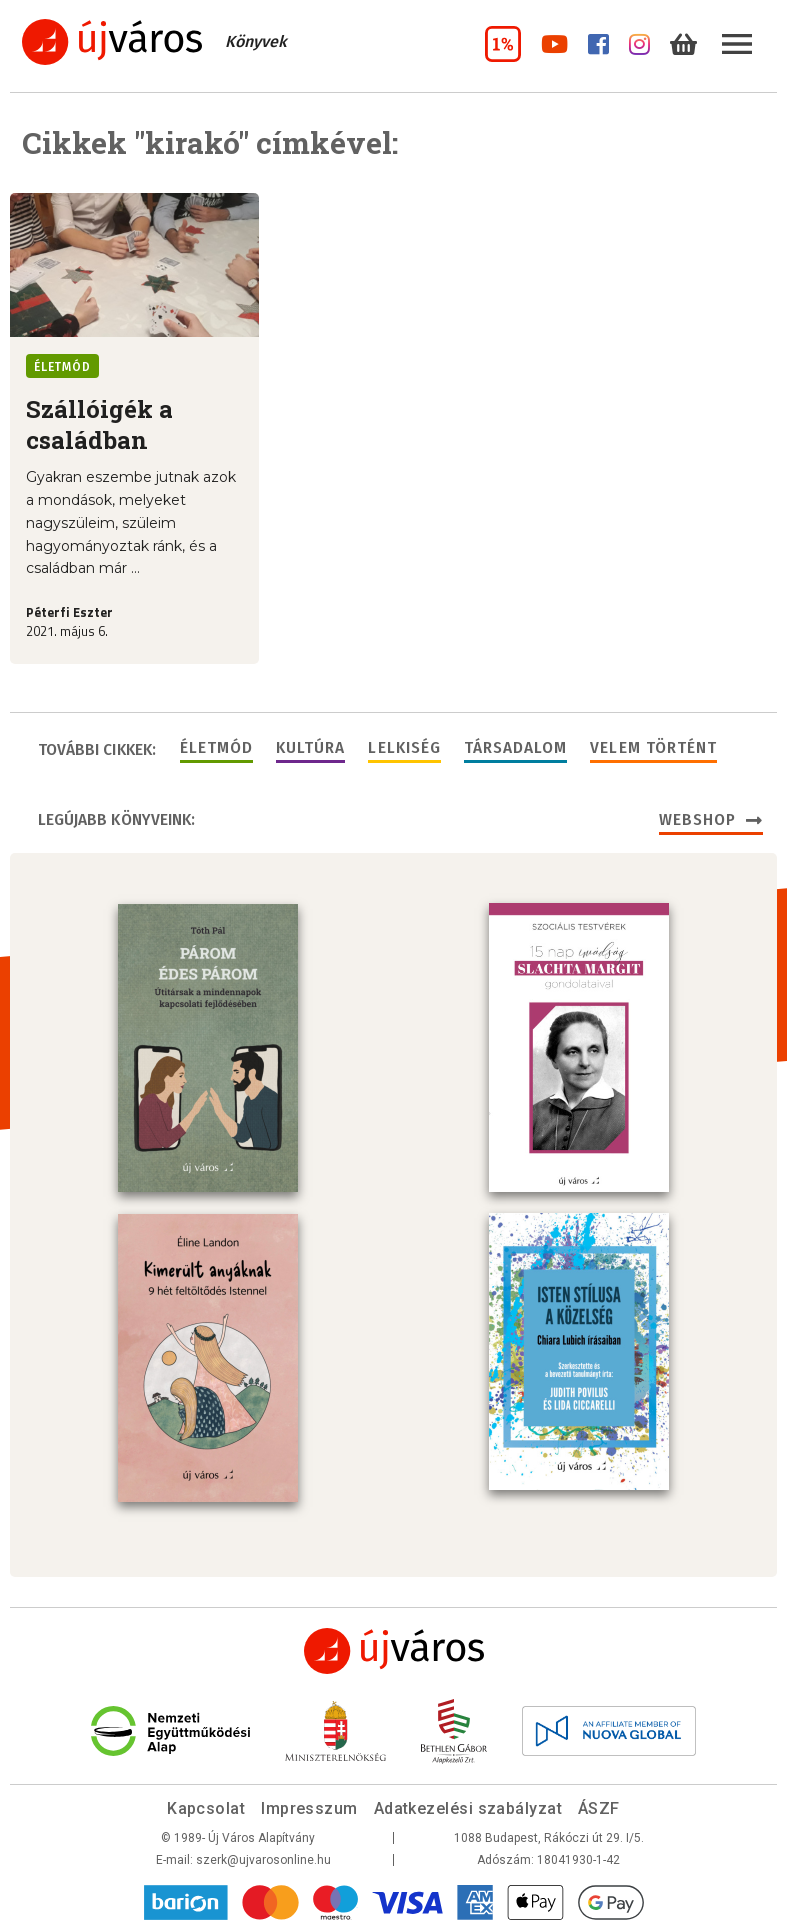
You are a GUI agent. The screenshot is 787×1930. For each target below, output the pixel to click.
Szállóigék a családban (99, 424)
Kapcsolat (206, 1808)
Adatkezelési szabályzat (468, 1808)
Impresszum (309, 1808)
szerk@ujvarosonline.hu (263, 1860)
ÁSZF (599, 1808)
